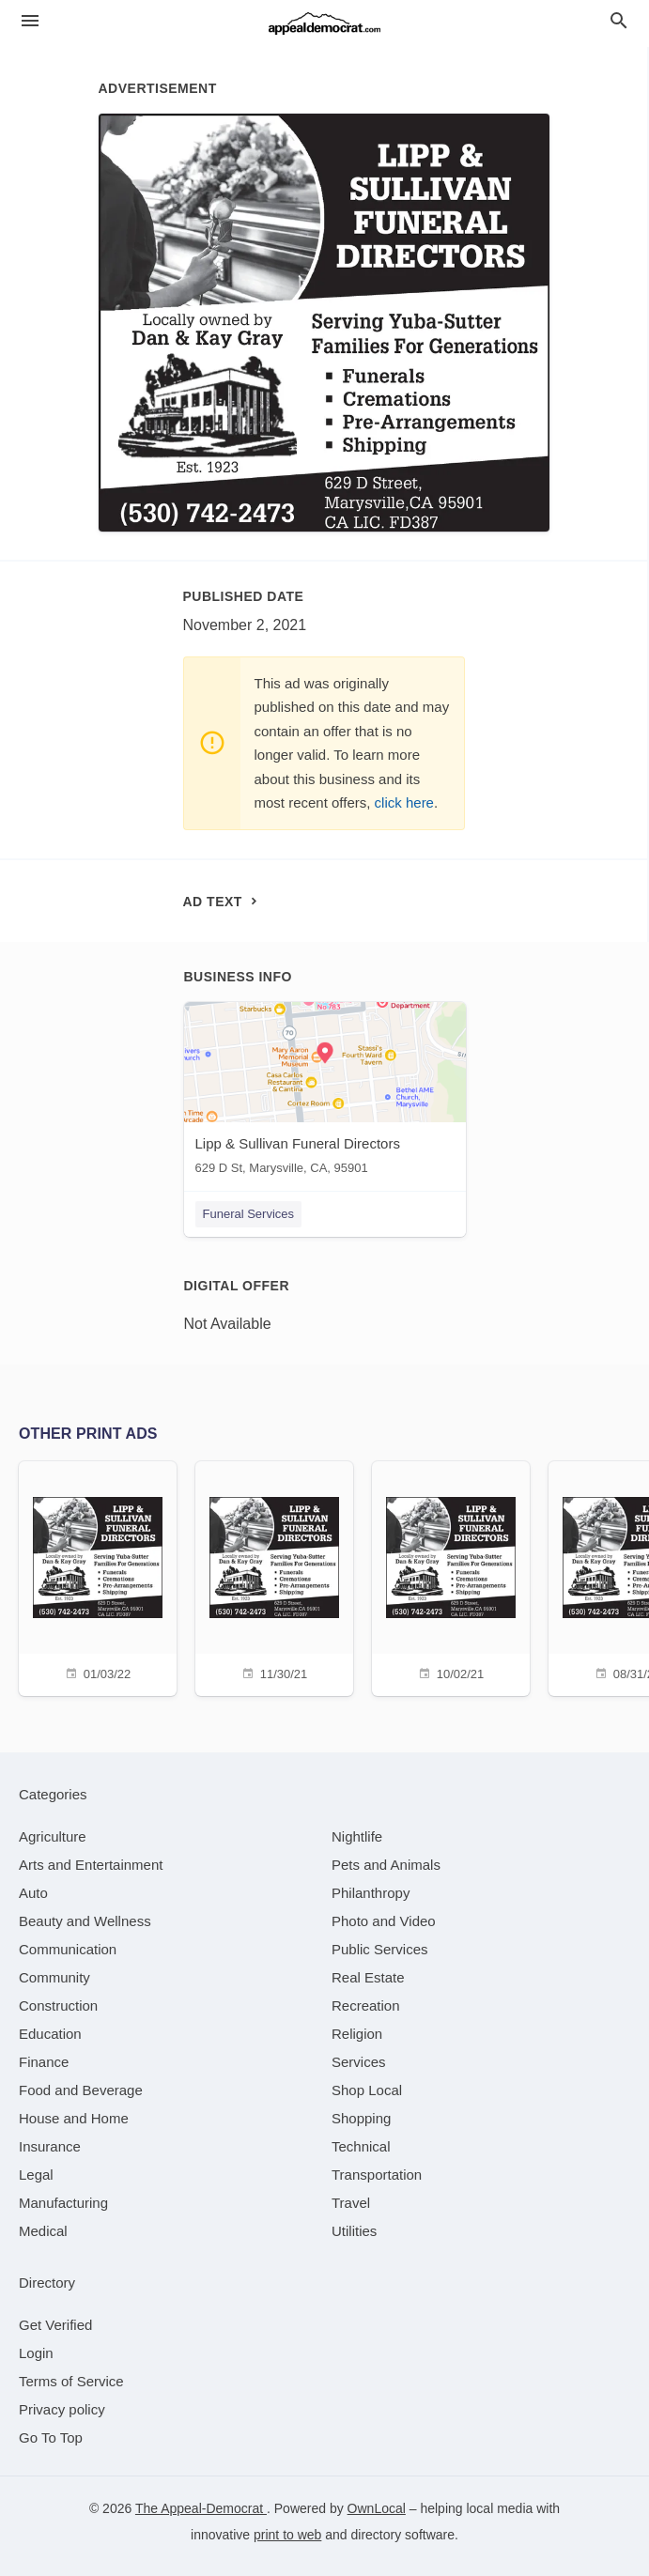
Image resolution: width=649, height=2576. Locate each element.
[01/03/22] (97, 1576)
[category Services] (359, 2062)
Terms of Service (71, 2381)
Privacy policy (62, 2409)
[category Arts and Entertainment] (90, 1865)
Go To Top (51, 2437)
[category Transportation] (377, 2175)
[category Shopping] (361, 2118)
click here (404, 802)
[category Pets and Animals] (386, 1865)
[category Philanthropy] (370, 1893)
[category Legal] (36, 2175)
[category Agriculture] (52, 1836)
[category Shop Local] (367, 2090)
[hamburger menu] (30, 21)
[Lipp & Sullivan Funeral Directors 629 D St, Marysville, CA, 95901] (325, 1092)
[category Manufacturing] (63, 2203)
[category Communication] (67, 1949)
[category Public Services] (380, 1949)
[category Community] (54, 1977)
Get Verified (55, 2325)
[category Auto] (33, 1893)
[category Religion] (357, 2034)
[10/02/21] (450, 1576)
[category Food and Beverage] (81, 2090)
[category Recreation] (366, 2005)
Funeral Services (249, 1214)
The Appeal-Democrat (201, 2508)
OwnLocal (377, 2508)
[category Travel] (351, 2203)
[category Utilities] (354, 2231)
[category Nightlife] (357, 1836)
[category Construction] (58, 2005)
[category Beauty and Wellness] (85, 1921)
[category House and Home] (74, 2118)
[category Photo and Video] (384, 1921)
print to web (287, 2534)
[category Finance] (44, 2062)
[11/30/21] (274, 1576)
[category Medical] (43, 2231)
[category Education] (50, 2034)
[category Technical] (361, 2146)
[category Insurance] (50, 2146)
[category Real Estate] (368, 1977)
